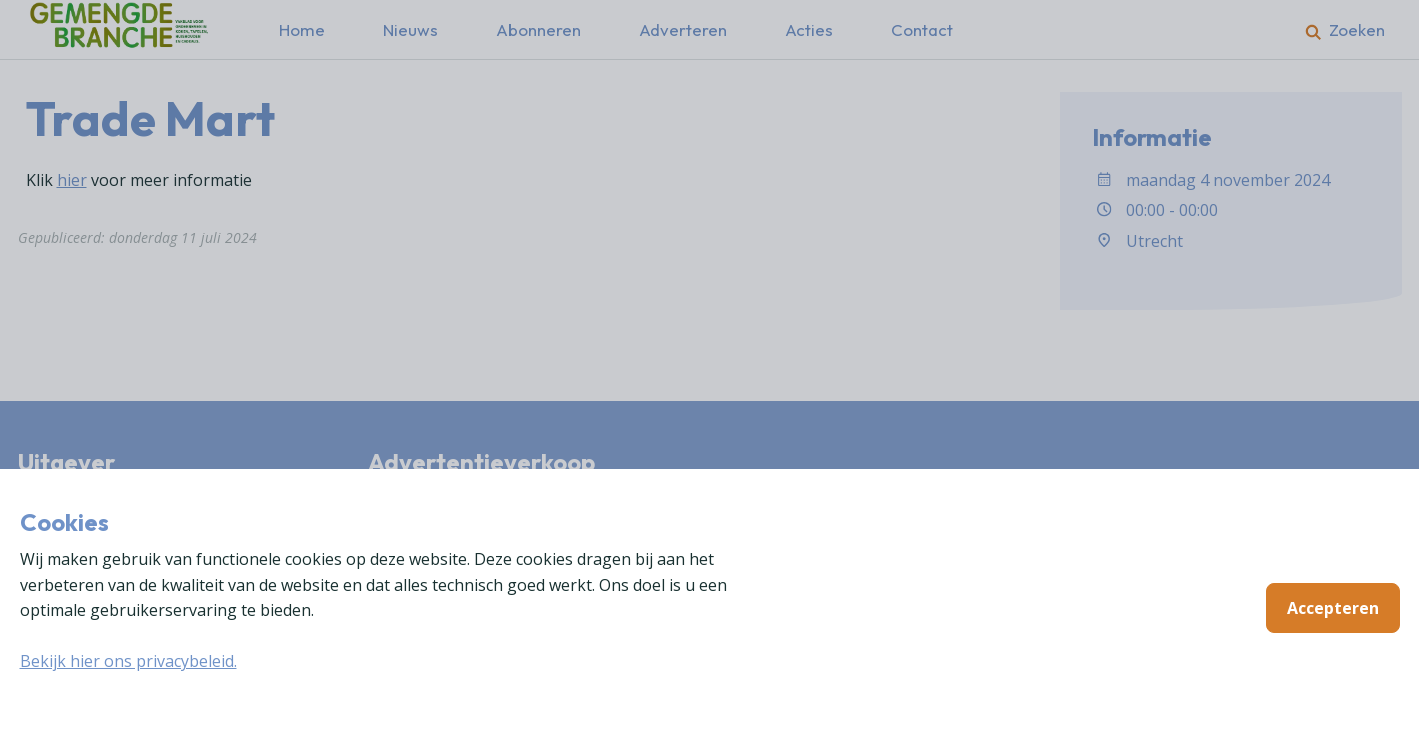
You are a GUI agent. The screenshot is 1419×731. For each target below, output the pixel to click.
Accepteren (1333, 608)
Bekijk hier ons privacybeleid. (128, 661)
